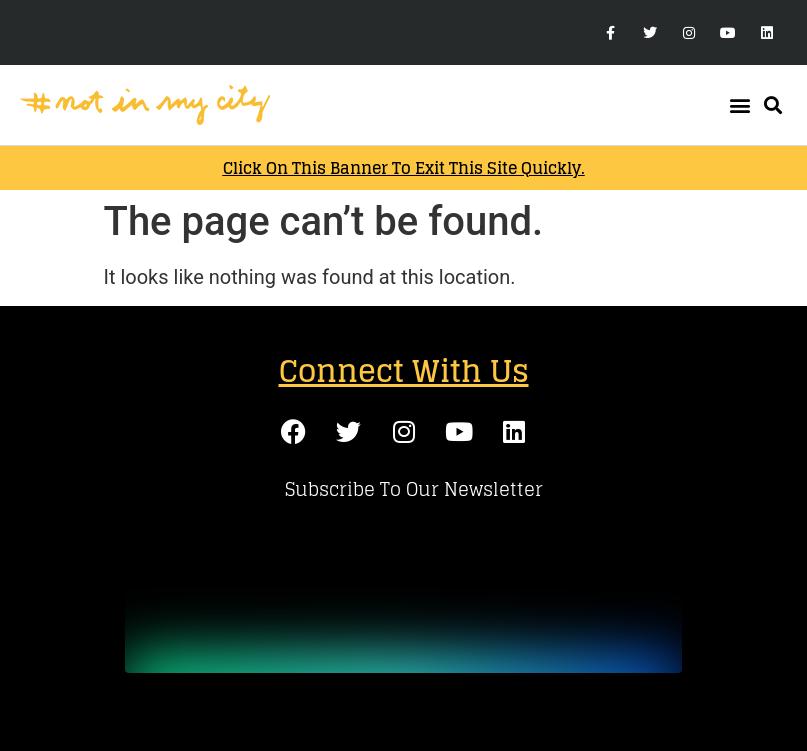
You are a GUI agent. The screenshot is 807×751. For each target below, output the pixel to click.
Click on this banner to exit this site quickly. (404, 168)
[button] (739, 105)
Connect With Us (404, 371)
